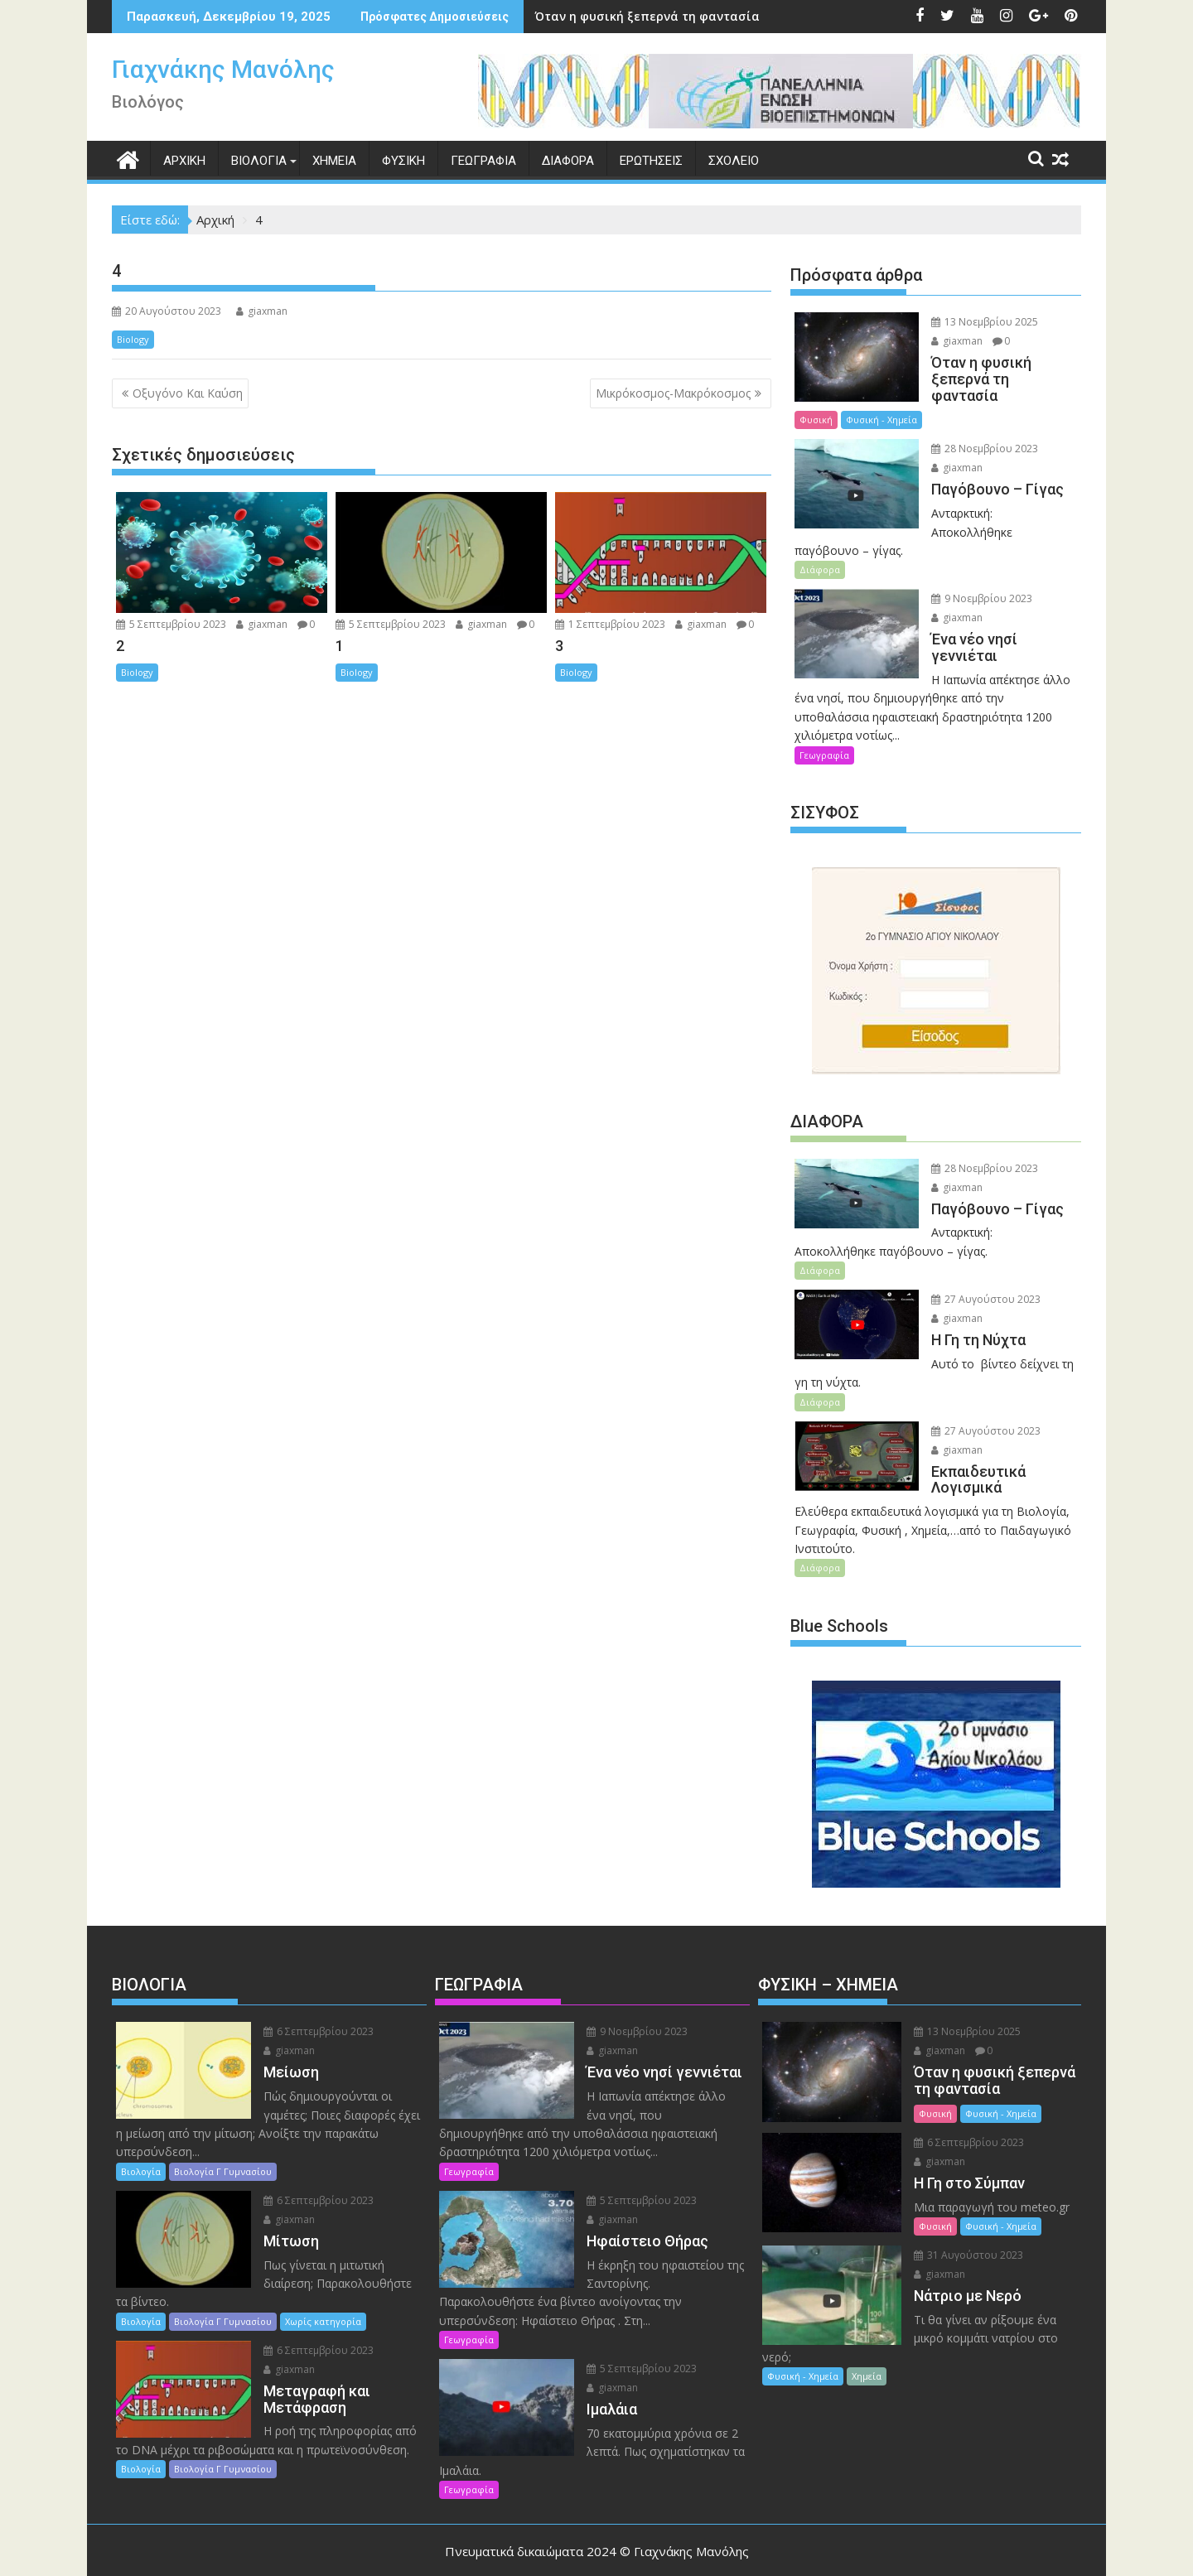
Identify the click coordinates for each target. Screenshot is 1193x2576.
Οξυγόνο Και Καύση (188, 393)
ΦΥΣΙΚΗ (403, 160)
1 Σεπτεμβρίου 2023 (610, 624)
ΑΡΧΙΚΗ (184, 160)
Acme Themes (775, 2548)
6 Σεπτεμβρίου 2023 (315, 1997)
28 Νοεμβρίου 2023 (982, 433)
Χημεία (866, 2341)
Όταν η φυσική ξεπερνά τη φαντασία (591, 16)
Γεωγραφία (824, 719)
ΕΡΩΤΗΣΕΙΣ (651, 160)
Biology (133, 339)
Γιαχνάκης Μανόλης (223, 69)
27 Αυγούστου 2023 (983, 1264)
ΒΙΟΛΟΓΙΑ (259, 160)
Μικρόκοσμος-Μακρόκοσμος (673, 393)
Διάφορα (819, 534)
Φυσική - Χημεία (1015, 404)
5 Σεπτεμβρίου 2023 (171, 624)
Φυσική (950, 404)
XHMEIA (334, 160)
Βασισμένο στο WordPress (455, 2548)
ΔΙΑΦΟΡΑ (568, 160)
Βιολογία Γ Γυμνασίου (223, 2136)
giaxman (261, 311)
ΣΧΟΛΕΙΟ (733, 160)
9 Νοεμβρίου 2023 (979, 564)
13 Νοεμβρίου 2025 (982, 322)
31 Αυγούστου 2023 (964, 2220)
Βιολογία (141, 2136)
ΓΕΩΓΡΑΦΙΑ (483, 160)
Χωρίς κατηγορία (323, 2286)
